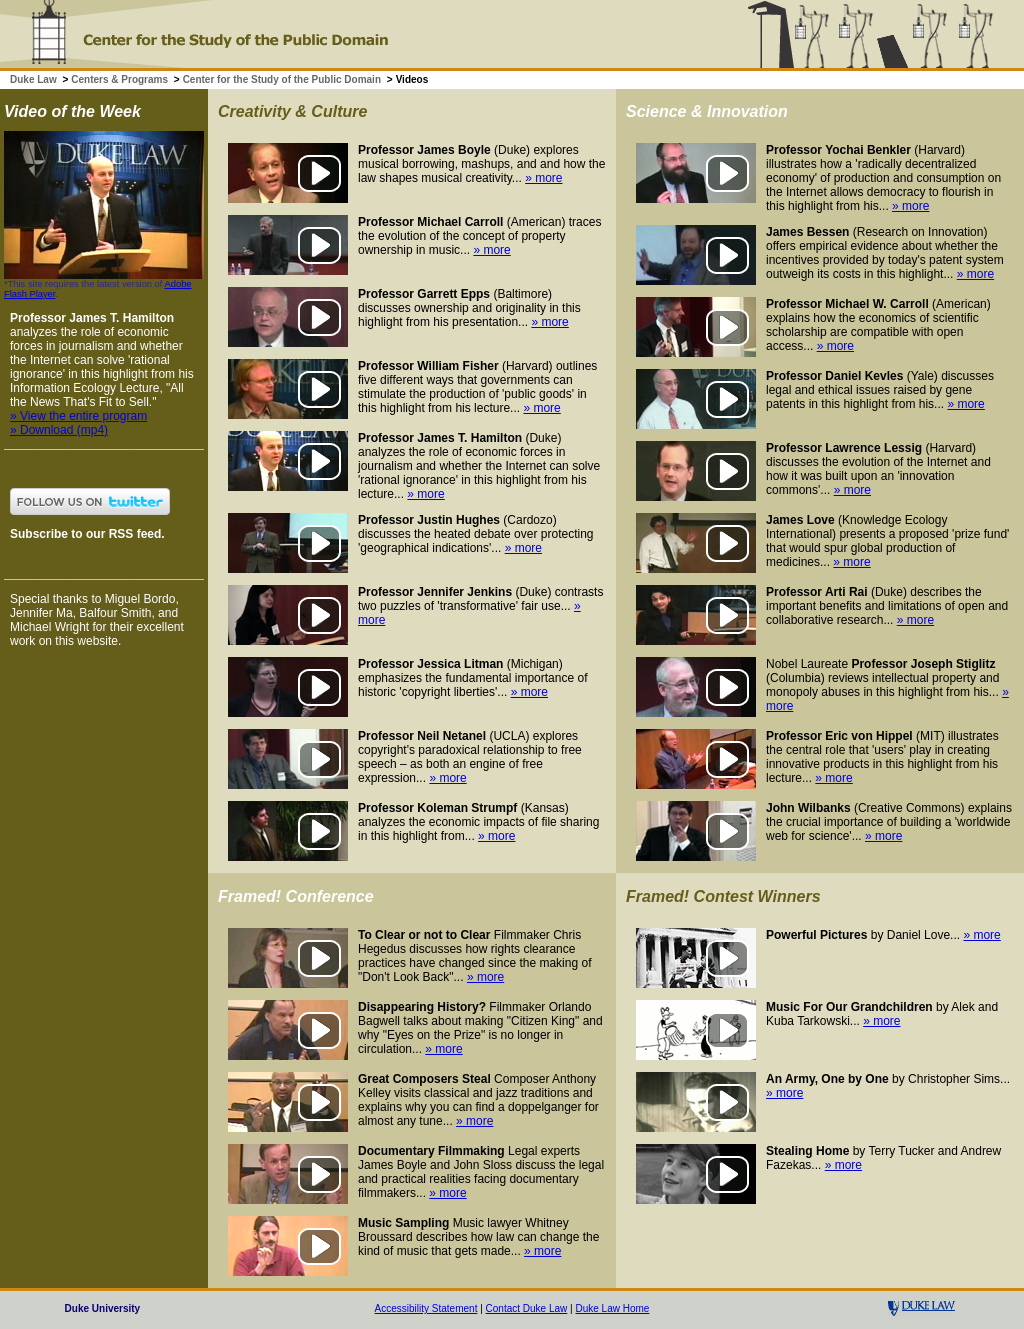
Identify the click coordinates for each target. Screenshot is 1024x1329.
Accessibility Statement (426, 1308)
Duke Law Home (612, 1308)
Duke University (103, 1308)
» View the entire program (78, 416)
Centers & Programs (119, 79)
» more (543, 178)
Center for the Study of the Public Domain (282, 79)
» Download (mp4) (59, 430)
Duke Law (33, 79)
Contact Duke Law (527, 1308)
